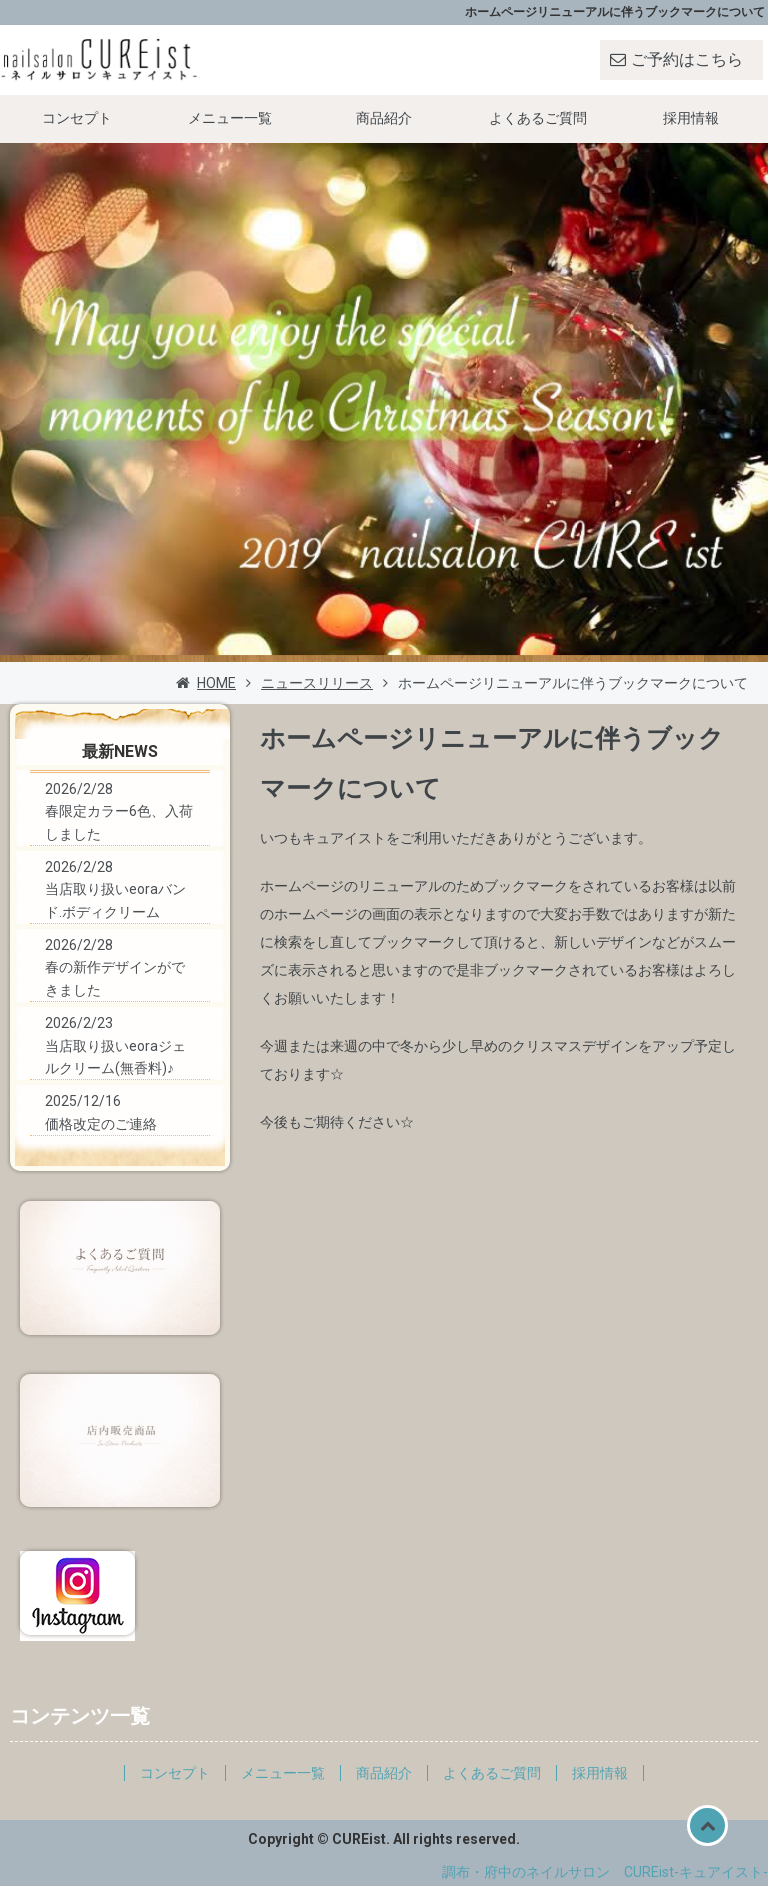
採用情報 (691, 118)
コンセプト (77, 118)
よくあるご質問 (538, 118)
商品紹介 (384, 118)
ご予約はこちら (687, 59)
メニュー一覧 (230, 118)
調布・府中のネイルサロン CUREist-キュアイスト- (605, 1872)
